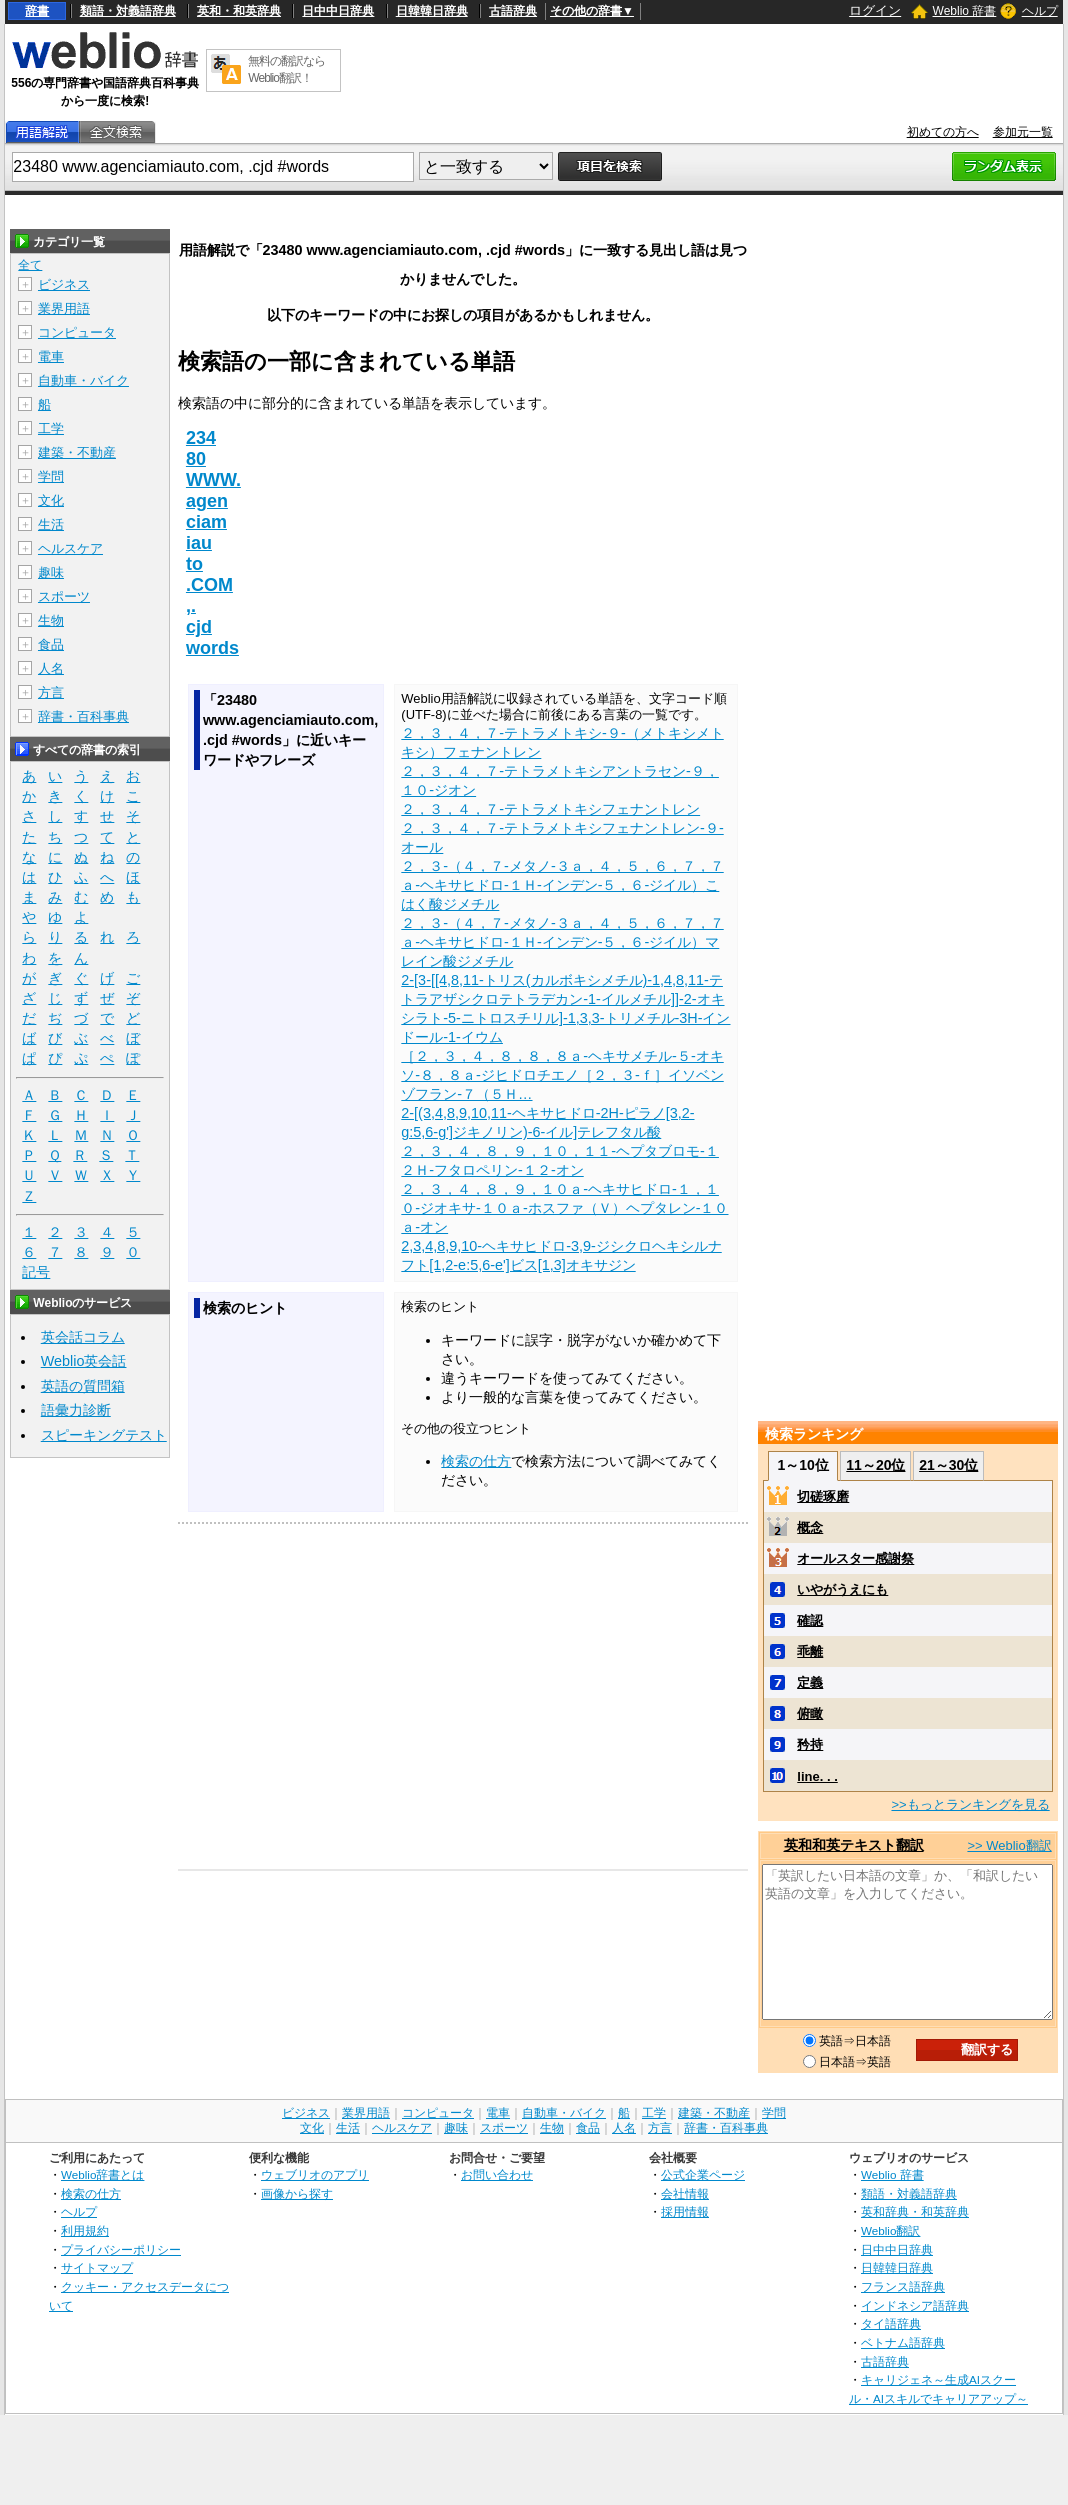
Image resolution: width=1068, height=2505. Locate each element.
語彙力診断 (76, 1410)
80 (196, 459)
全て (30, 265)
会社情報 (685, 2193)
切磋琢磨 (823, 1496)
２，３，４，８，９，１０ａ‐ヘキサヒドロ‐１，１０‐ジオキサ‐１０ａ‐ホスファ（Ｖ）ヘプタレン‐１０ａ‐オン (564, 1208)
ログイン (875, 10)
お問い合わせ (497, 2174)
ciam (206, 522)
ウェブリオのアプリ (315, 2174)
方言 (51, 692)
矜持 (810, 1744)
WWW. (213, 480)
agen (207, 501)
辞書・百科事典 (83, 716)
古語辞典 (513, 11)
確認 (810, 1620)
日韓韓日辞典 (432, 11)
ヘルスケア (70, 548)
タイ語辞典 (891, 2323)
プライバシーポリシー (121, 2249)
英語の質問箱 (83, 1386)
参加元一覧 (1023, 132)
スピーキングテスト (104, 1435)
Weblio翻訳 (890, 2230)
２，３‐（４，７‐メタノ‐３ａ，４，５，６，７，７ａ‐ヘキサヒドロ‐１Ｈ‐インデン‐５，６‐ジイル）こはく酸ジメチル (562, 885)
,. (191, 606)
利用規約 (85, 2230)
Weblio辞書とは (102, 2174)
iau (199, 543)
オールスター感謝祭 (855, 1558)
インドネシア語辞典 (915, 2305)
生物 (51, 620)
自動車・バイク (83, 380)
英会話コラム (83, 1337)
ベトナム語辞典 (903, 2342)
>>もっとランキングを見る (970, 1804)
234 (201, 438)
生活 (51, 524)
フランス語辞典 (903, 2286)
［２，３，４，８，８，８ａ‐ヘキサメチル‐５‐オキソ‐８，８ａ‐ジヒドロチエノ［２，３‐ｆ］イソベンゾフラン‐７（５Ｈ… (562, 1075)
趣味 (51, 572)
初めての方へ (943, 132)
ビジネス (64, 284)
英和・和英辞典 (239, 11)
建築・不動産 (77, 452)
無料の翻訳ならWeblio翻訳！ (286, 69)
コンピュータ (77, 332)
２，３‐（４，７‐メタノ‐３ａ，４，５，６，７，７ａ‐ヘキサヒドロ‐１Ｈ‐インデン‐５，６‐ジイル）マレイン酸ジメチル (562, 942)
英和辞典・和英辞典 (915, 2211)
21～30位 (948, 1465)
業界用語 (64, 308)
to (194, 564)
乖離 (810, 1651)
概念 (810, 1527)
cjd (199, 627)
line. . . (817, 1776)
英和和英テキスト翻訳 (854, 1845)
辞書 (37, 11)
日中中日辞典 (338, 11)
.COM (209, 585)
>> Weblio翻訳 (1009, 1845)
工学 (51, 428)
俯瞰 (810, 1713)
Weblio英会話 (84, 1361)
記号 (36, 1272)
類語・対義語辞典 (128, 11)
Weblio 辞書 (965, 11)
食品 (51, 644)
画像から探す (297, 2193)
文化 (51, 500)
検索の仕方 (476, 1461)
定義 (810, 1682)
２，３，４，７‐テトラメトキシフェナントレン (550, 809)
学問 (51, 476)
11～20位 (875, 1465)
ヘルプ (1040, 11)
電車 (51, 356)
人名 (51, 668)
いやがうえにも (842, 1589)
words (212, 648)
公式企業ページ (703, 2174)
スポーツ (64, 596)
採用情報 (685, 2211)
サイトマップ (97, 2267)
